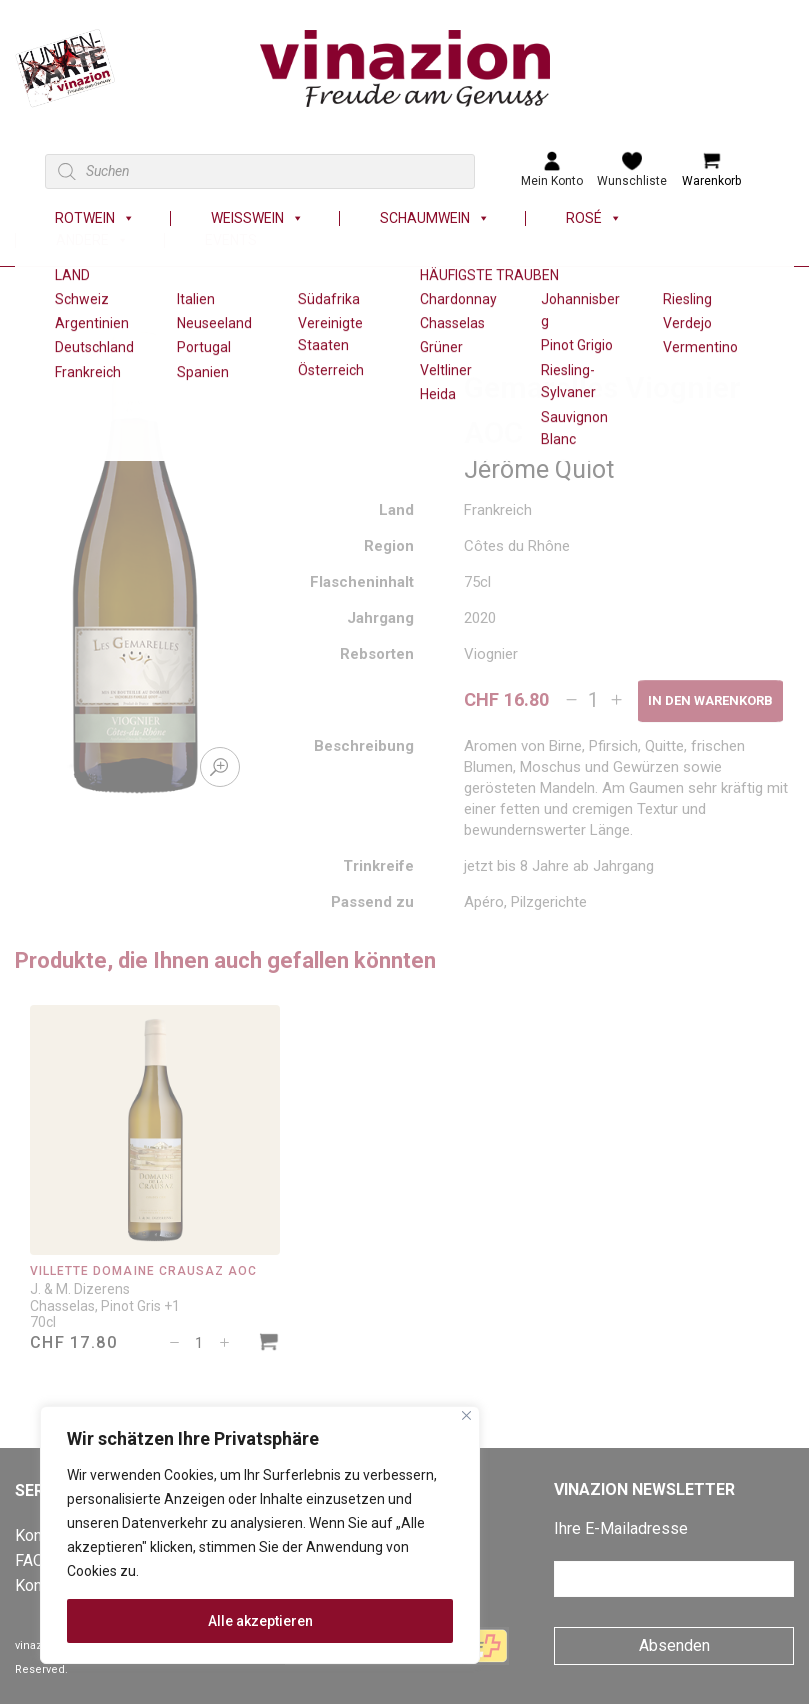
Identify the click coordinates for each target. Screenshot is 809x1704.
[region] (260, 1535)
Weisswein (257, 218)
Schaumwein (435, 218)
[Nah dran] (466, 1415)
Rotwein (95, 218)
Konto (35, 1585)
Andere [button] (92, 240)
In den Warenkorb (710, 700)
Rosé (594, 218)
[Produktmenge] (593, 700)
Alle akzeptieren (260, 1621)
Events (231, 240)
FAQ (29, 1560)
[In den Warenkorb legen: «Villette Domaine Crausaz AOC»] (269, 1344)
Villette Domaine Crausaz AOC (143, 1271)
